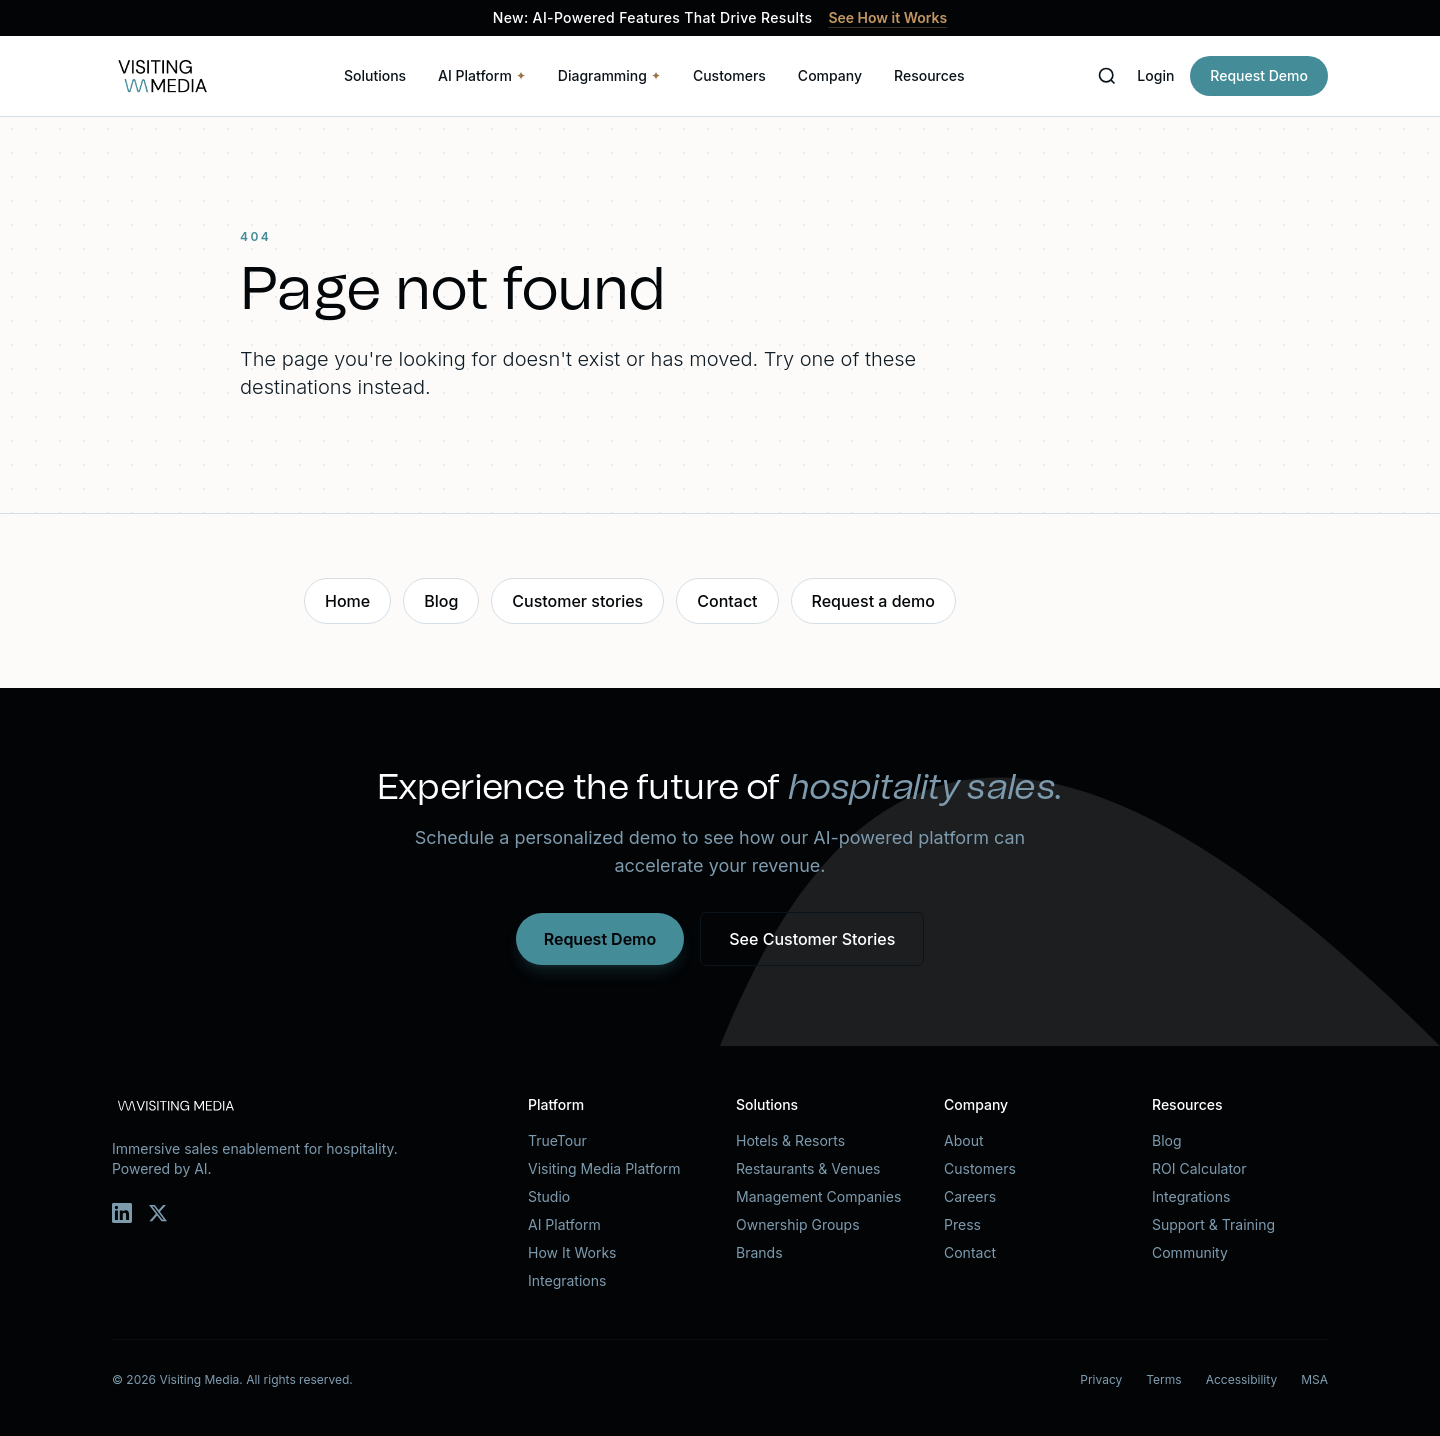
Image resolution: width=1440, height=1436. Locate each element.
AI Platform (482, 75)
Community (1190, 1252)
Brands (759, 1252)
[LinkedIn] (122, 1213)
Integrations (567, 1280)
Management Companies (818, 1196)
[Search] (1107, 76)
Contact (727, 601)
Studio (549, 1196)
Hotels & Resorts (790, 1140)
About (963, 1140)
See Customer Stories (812, 939)
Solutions (375, 75)
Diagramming (609, 75)
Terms (1163, 1379)
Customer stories (577, 601)
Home (347, 601)
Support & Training (1213, 1224)
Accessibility (1242, 1379)
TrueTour (557, 1140)
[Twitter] (158, 1213)
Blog (441, 601)
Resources (929, 75)
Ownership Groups (798, 1224)
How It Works (572, 1252)
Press (962, 1224)
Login (1155, 75)
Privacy (1101, 1379)
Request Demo (1259, 75)
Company (830, 75)
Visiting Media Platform (604, 1168)
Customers (729, 75)
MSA (1314, 1379)
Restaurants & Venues (808, 1168)
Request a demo (873, 601)
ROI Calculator (1199, 1168)
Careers (970, 1196)
